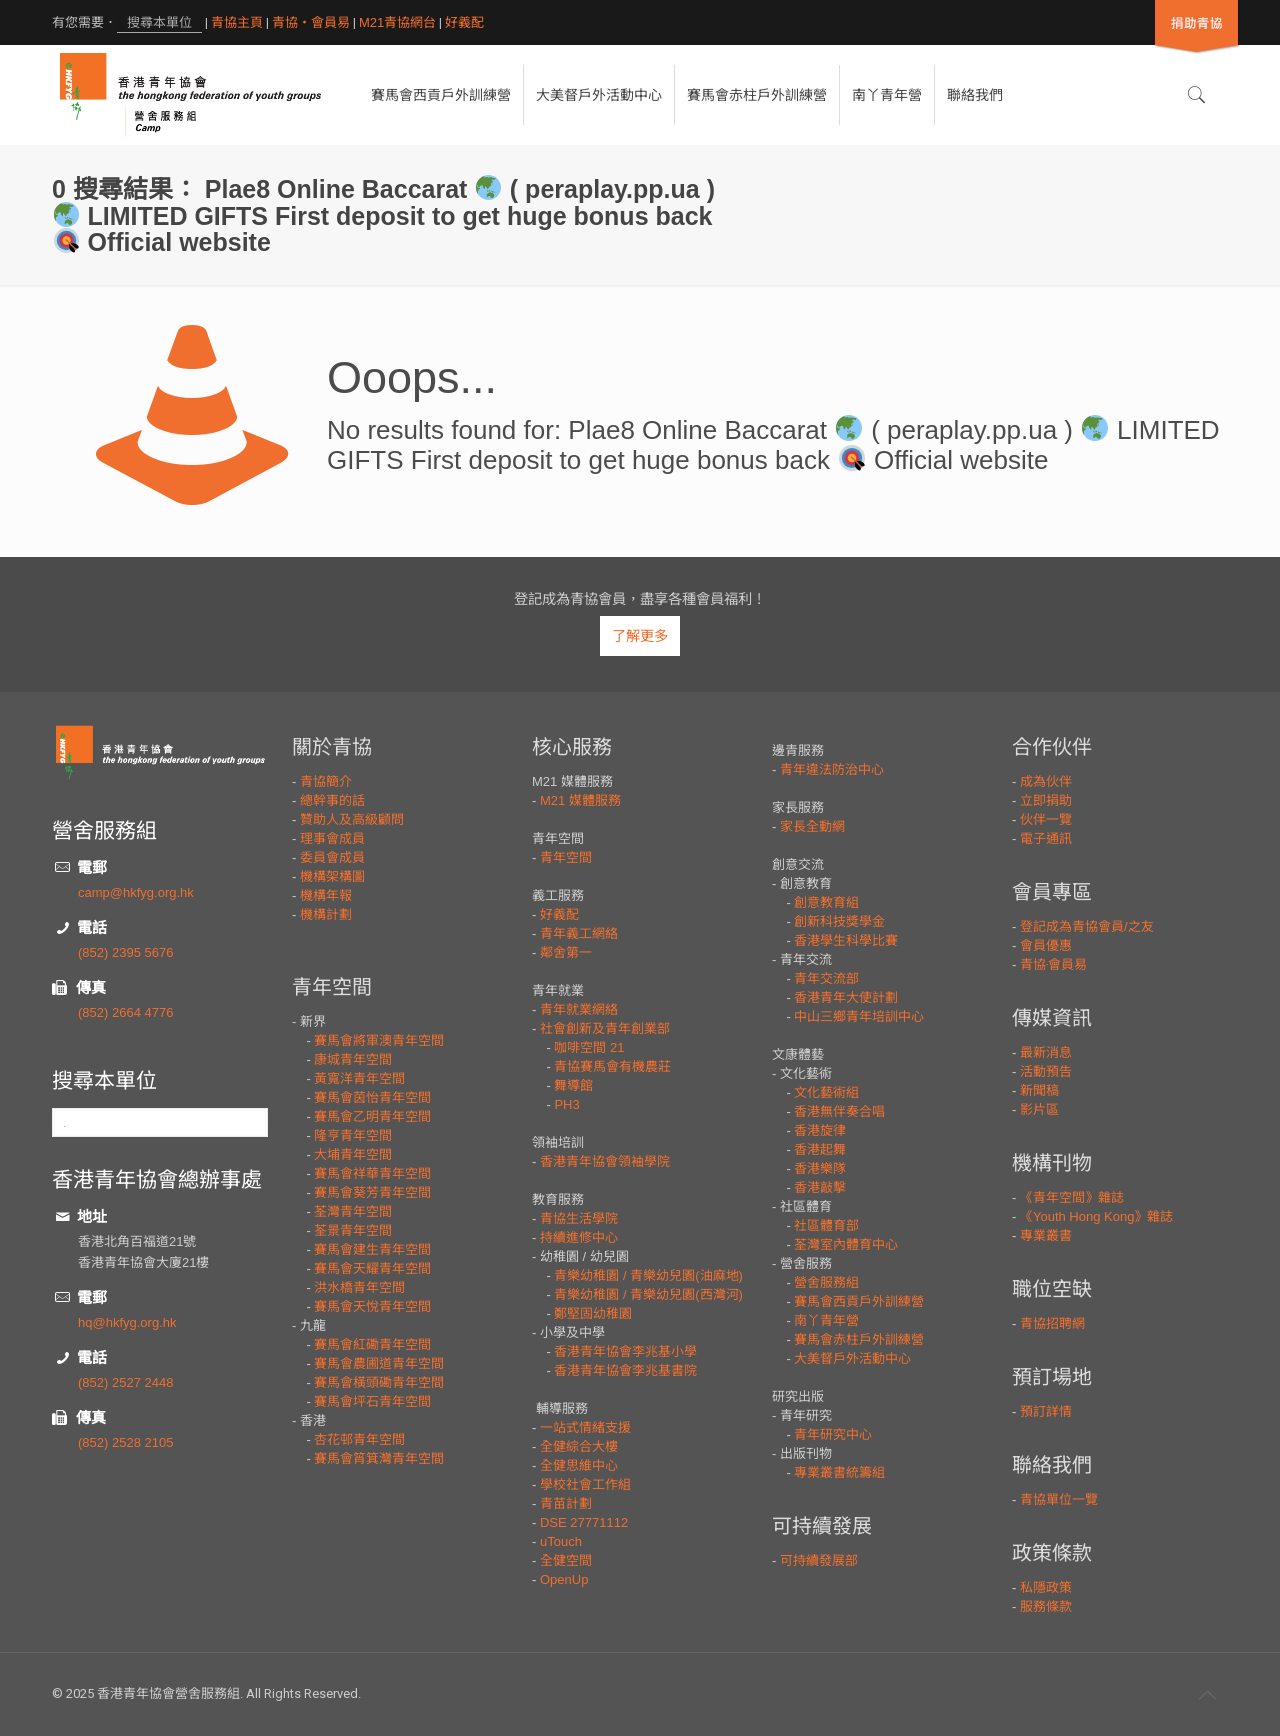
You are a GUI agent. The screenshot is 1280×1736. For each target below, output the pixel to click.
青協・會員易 (311, 22)
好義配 (464, 22)
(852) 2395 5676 (125, 952)
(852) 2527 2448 (125, 1382)
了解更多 (640, 636)
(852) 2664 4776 (125, 1012)
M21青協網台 (397, 22)
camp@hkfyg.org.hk (136, 892)
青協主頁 (237, 22)
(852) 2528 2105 (125, 1442)
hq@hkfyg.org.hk (127, 1322)
